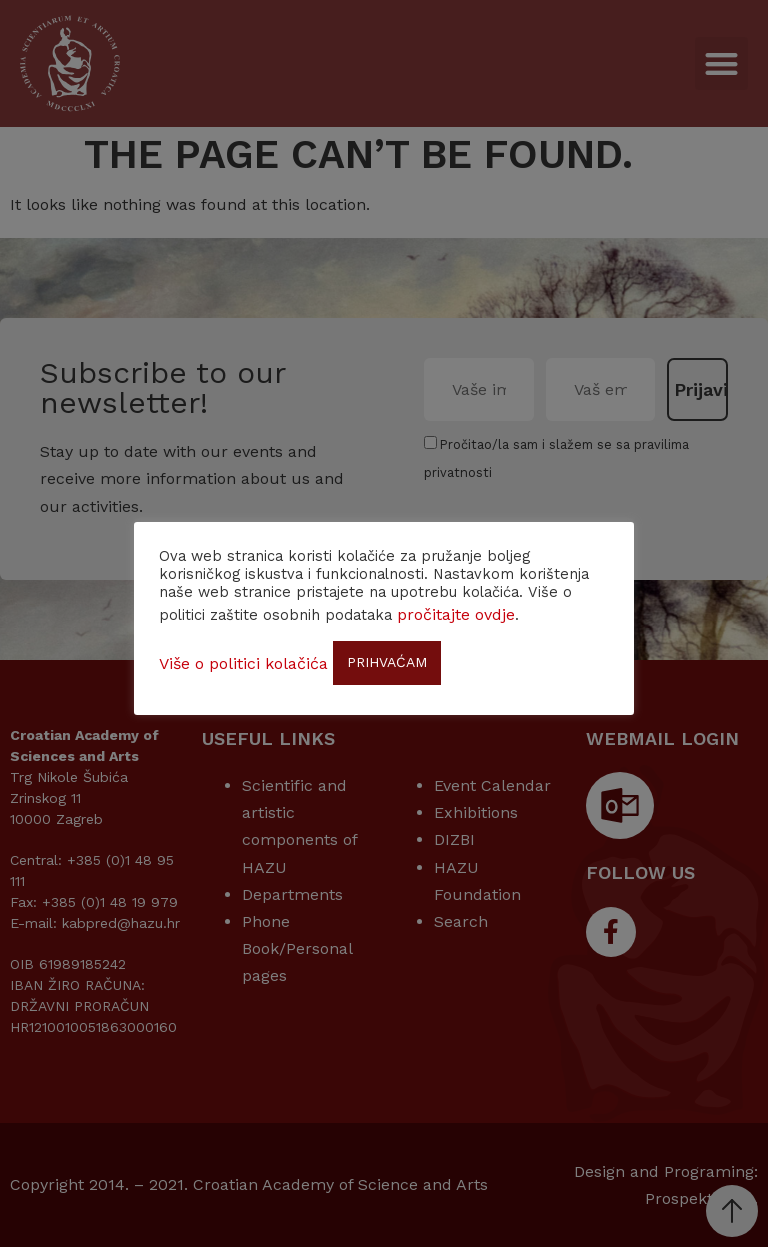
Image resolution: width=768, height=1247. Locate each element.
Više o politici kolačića (243, 663)
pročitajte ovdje (456, 614)
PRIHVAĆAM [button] (387, 662)
